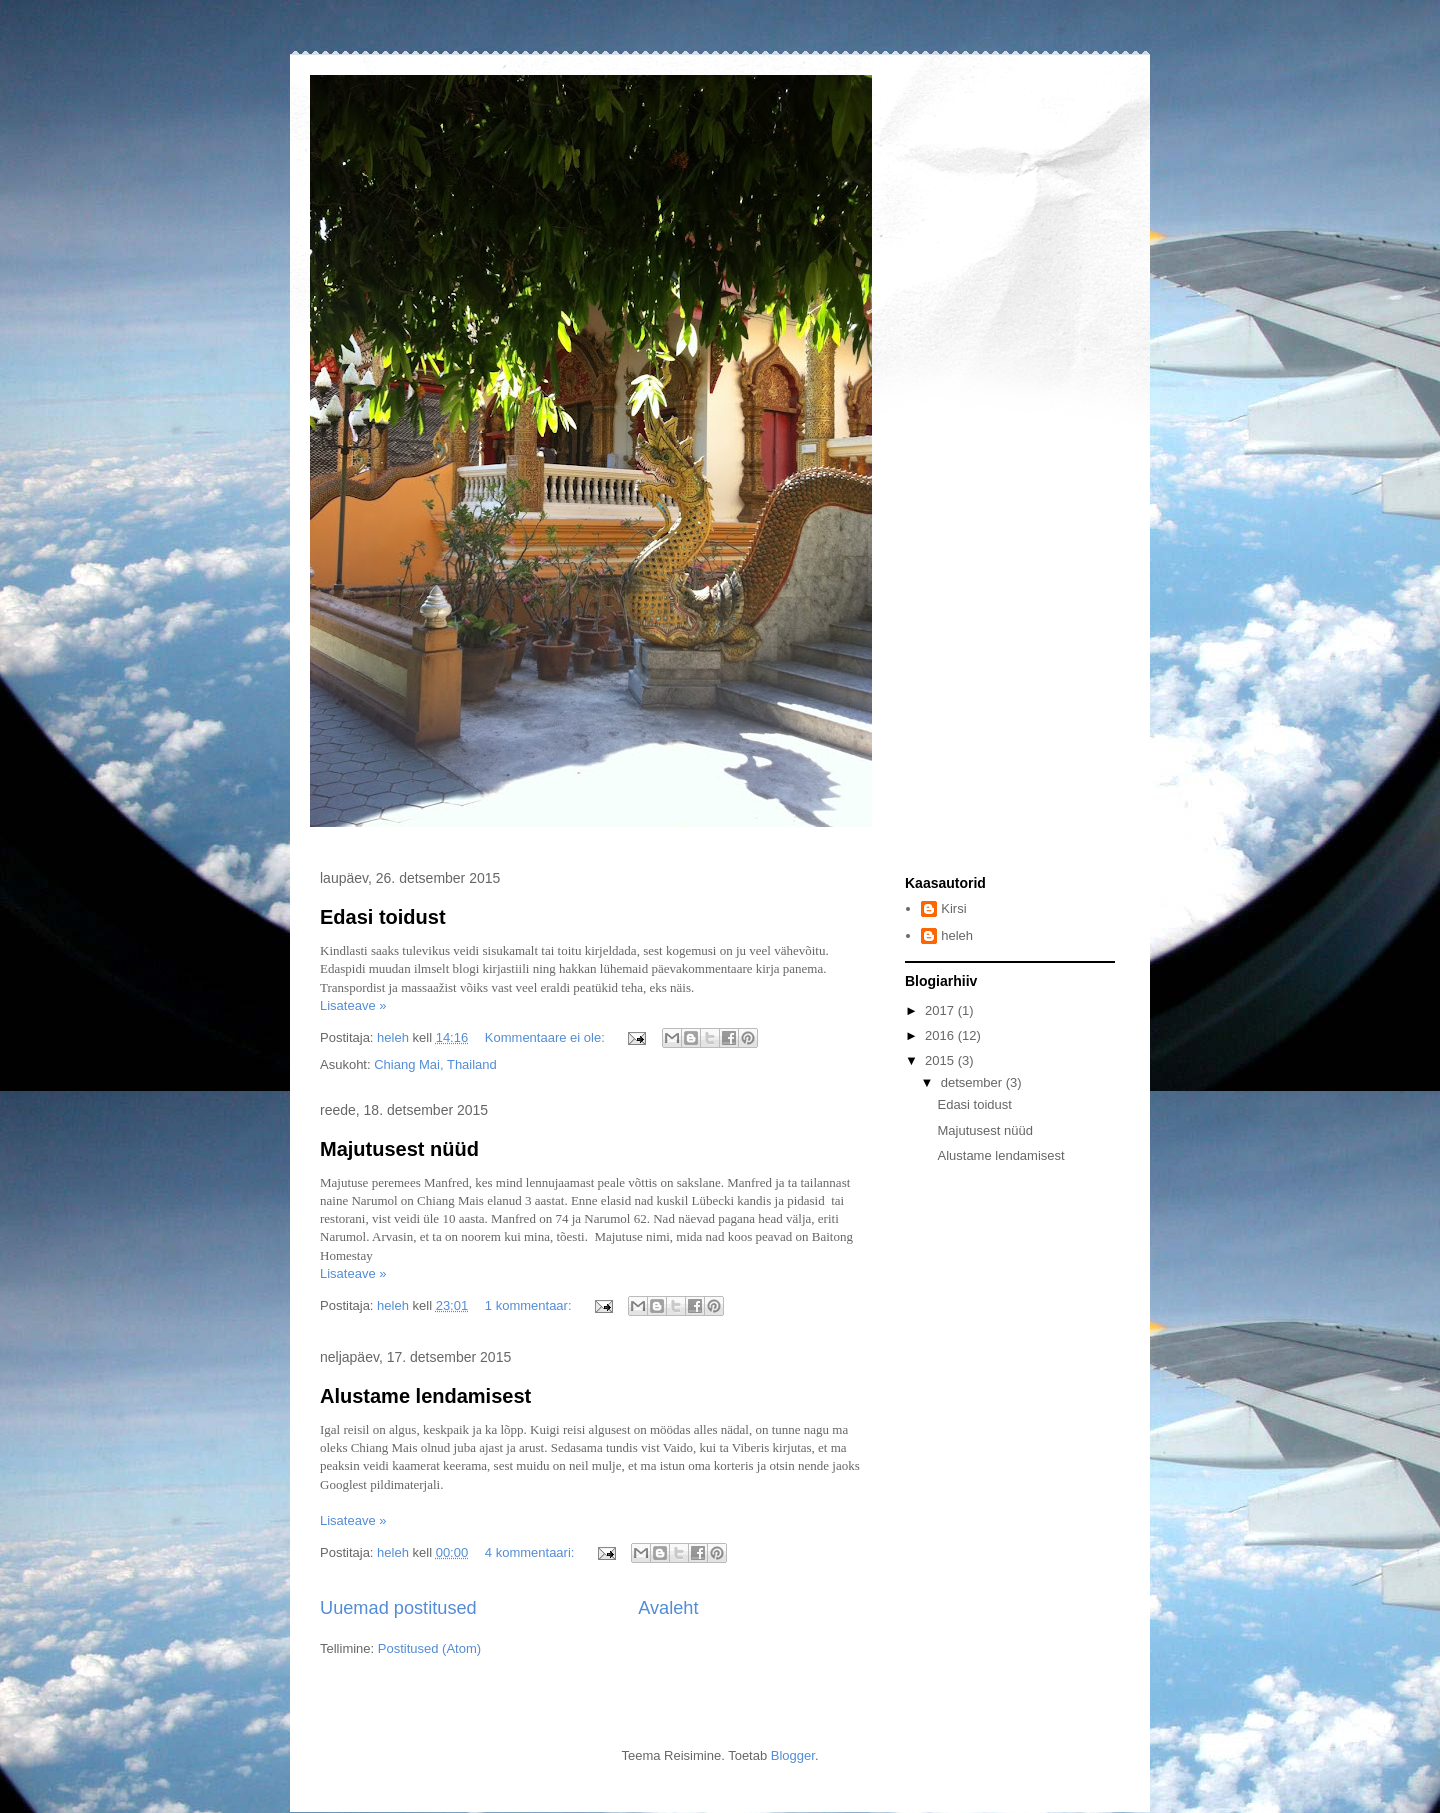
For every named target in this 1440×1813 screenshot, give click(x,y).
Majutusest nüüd (399, 1149)
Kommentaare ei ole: (547, 1037)
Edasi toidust (383, 917)
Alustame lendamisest (425, 1396)
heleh (957, 935)
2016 (941, 1035)
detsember (973, 1082)
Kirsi (953, 908)
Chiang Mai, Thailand (435, 1064)
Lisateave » (353, 1005)
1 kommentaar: (530, 1305)
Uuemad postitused (398, 1608)
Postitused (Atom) (429, 1648)
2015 (941, 1060)
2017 (941, 1010)
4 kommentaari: (531, 1552)
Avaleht (668, 1608)
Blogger (793, 1755)
